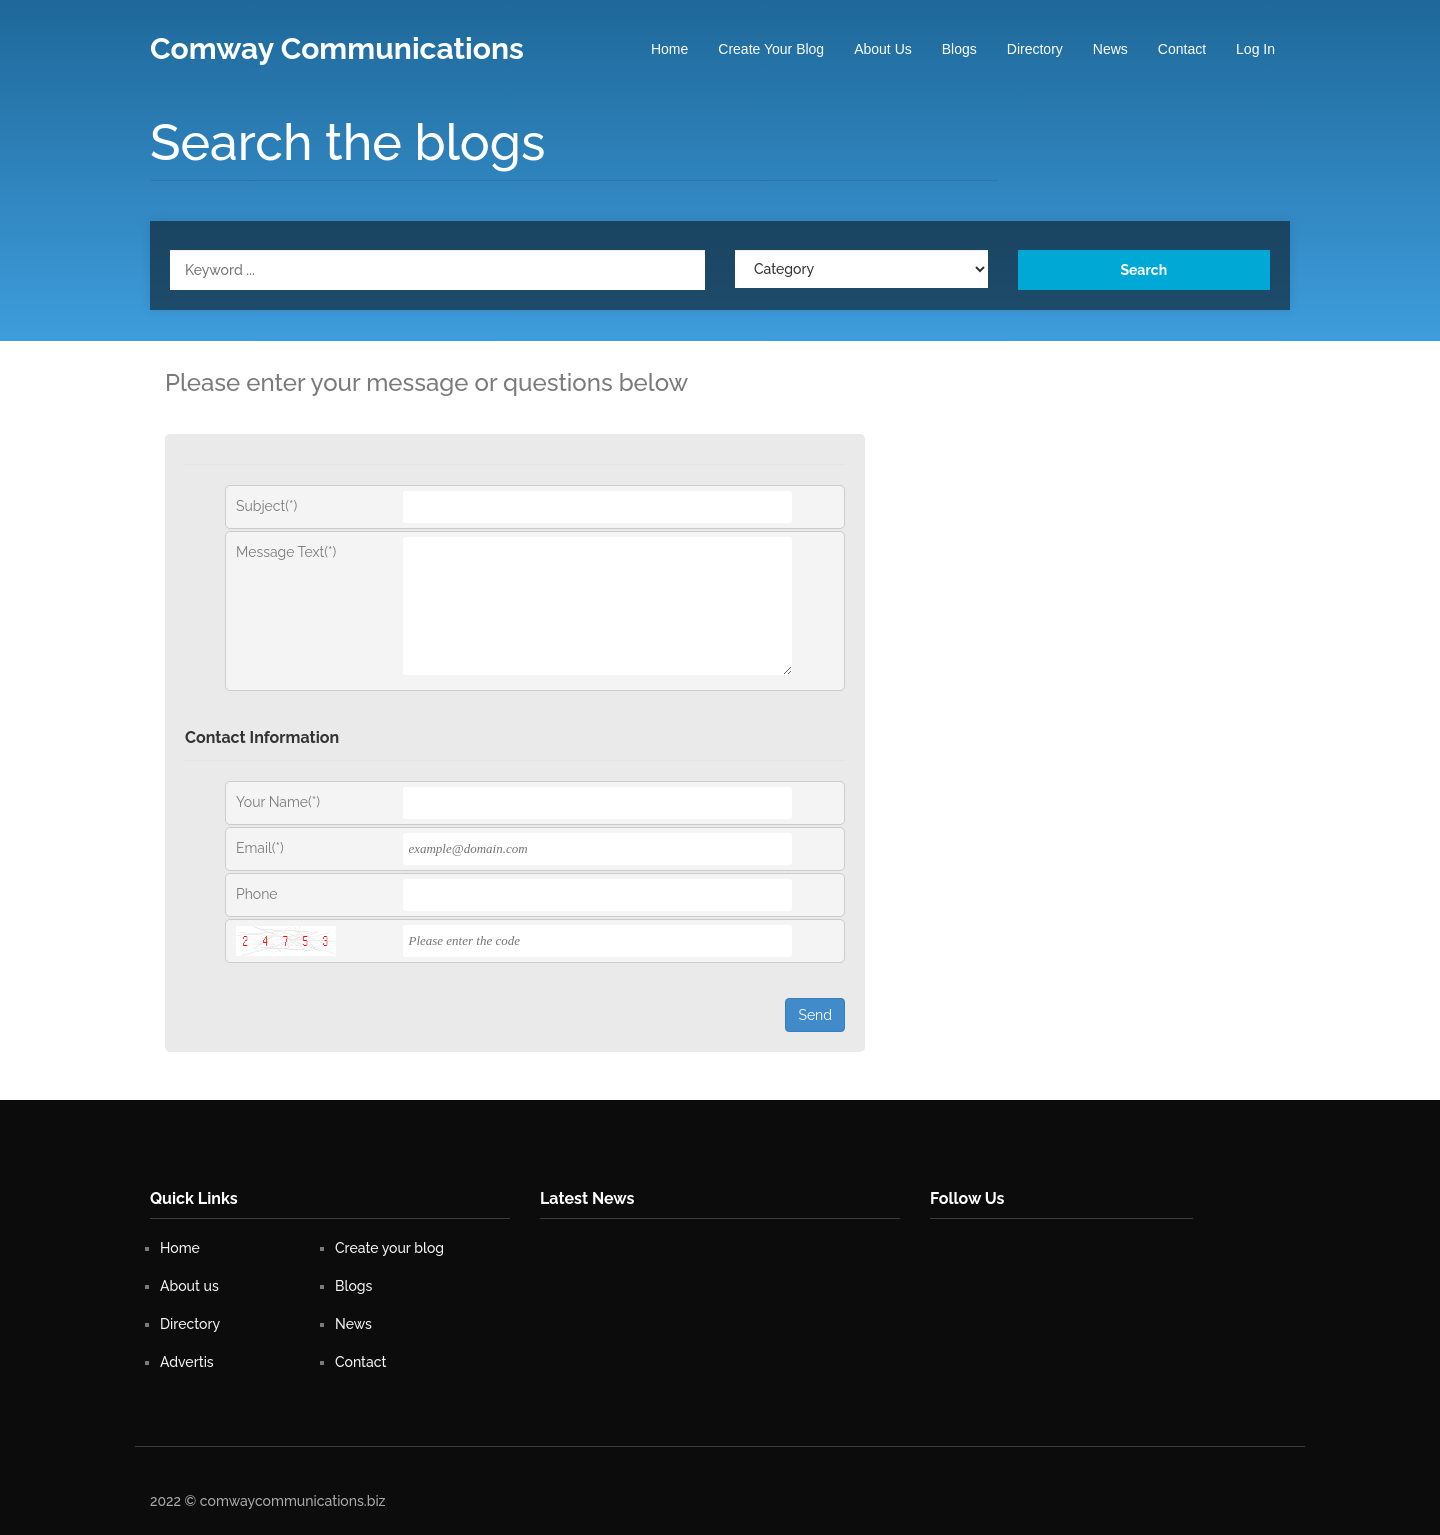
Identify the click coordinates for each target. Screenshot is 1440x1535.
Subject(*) (266, 506)
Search (1143, 270)
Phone (257, 894)
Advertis (187, 1362)
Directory (1035, 49)
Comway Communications (337, 48)
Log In (1255, 49)
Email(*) (260, 848)
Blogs (959, 49)
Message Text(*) (286, 552)
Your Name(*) (278, 802)
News (1110, 49)
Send (815, 1015)
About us (883, 49)
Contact (1182, 49)
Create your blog (771, 49)
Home (669, 49)
